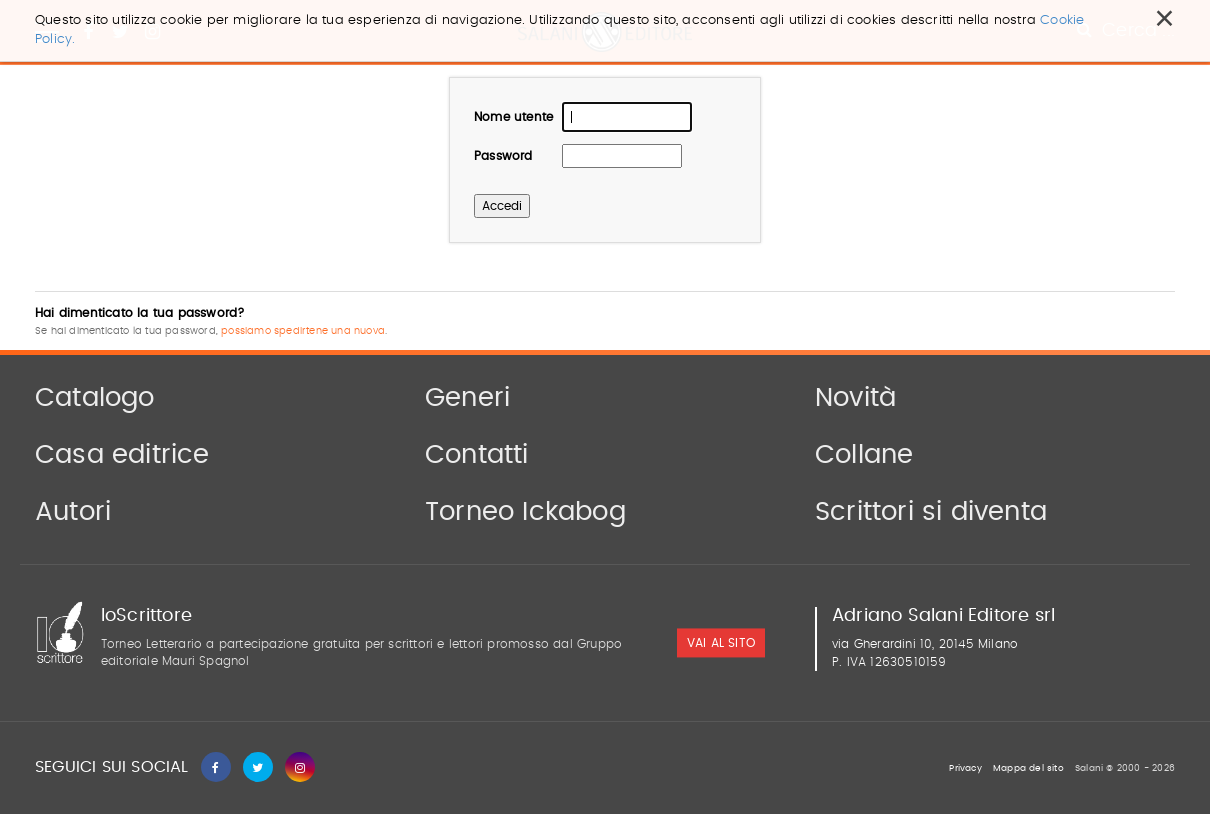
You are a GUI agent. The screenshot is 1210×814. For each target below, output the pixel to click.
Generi (467, 398)
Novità (855, 398)
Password (503, 156)
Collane (864, 455)
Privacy (965, 768)
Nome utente (513, 117)
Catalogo (95, 398)
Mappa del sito (1028, 768)
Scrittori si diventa (931, 512)
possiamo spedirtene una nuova (303, 331)
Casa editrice (122, 455)
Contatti (477, 455)
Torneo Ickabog (525, 512)
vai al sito (721, 644)
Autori (73, 512)
